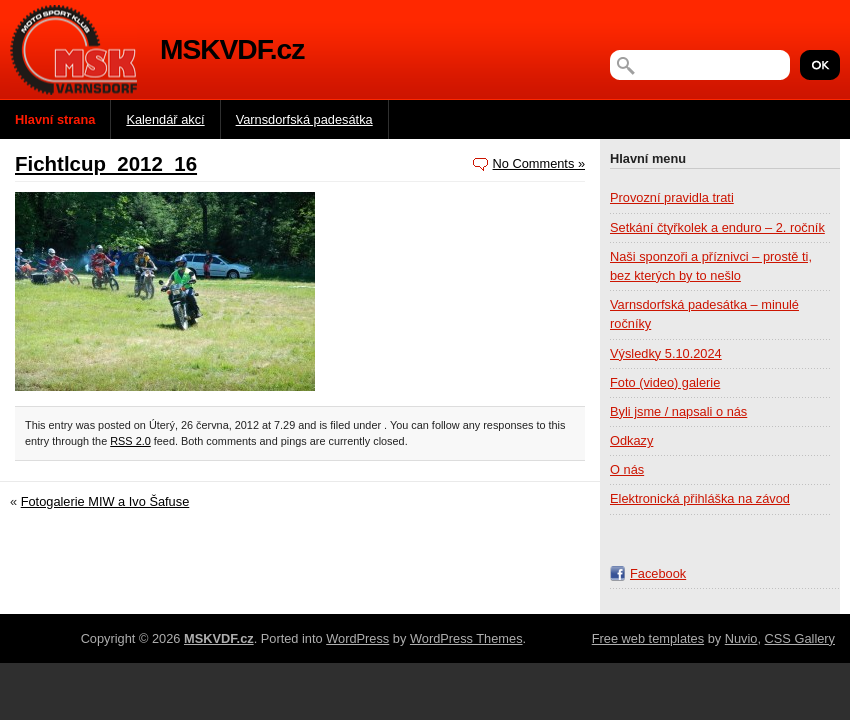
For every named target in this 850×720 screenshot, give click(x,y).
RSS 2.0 (130, 441)
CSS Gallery (800, 638)
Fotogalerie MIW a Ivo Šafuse (105, 501)
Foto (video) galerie (665, 382)
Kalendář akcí (165, 119)
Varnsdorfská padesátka (304, 119)
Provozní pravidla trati (672, 197)
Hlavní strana (55, 119)
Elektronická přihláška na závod (700, 498)
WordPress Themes (466, 638)
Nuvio (741, 638)
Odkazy (631, 440)
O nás (627, 469)
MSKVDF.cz (232, 49)
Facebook (658, 573)
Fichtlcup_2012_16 (106, 163)
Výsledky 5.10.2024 (666, 353)
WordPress (357, 638)
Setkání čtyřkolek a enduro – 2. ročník (717, 227)
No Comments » (539, 163)
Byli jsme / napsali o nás (678, 411)
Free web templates (648, 638)
